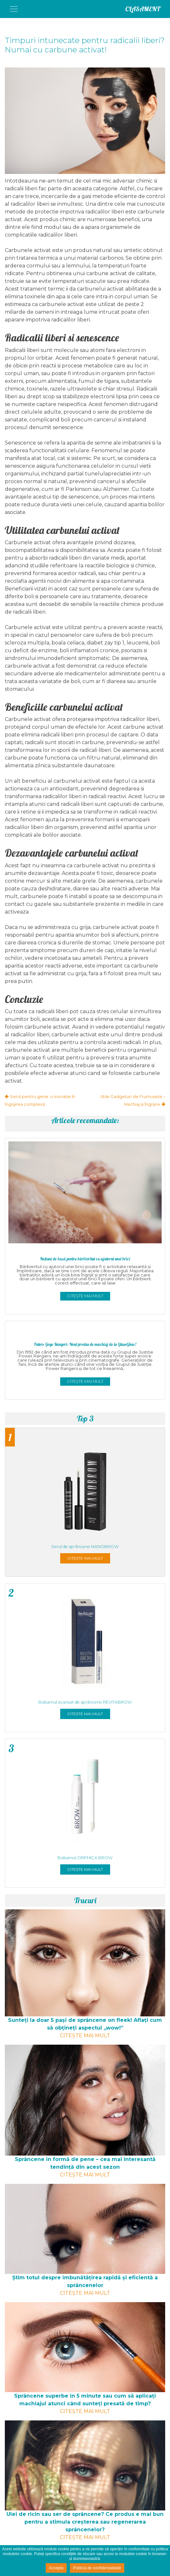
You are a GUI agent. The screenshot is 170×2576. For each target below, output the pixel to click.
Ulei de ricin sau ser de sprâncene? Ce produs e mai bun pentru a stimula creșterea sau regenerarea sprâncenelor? (85, 2522)
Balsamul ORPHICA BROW (85, 1857)
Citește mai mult (85, 1295)
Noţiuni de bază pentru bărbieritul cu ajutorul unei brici (85, 1258)
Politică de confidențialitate (97, 2568)
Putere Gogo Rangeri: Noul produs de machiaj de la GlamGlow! (85, 1344)
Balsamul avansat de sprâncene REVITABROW (85, 1702)
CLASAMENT (142, 9)
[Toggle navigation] (14, 9)
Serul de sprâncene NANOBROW (85, 1546)
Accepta (56, 2568)
